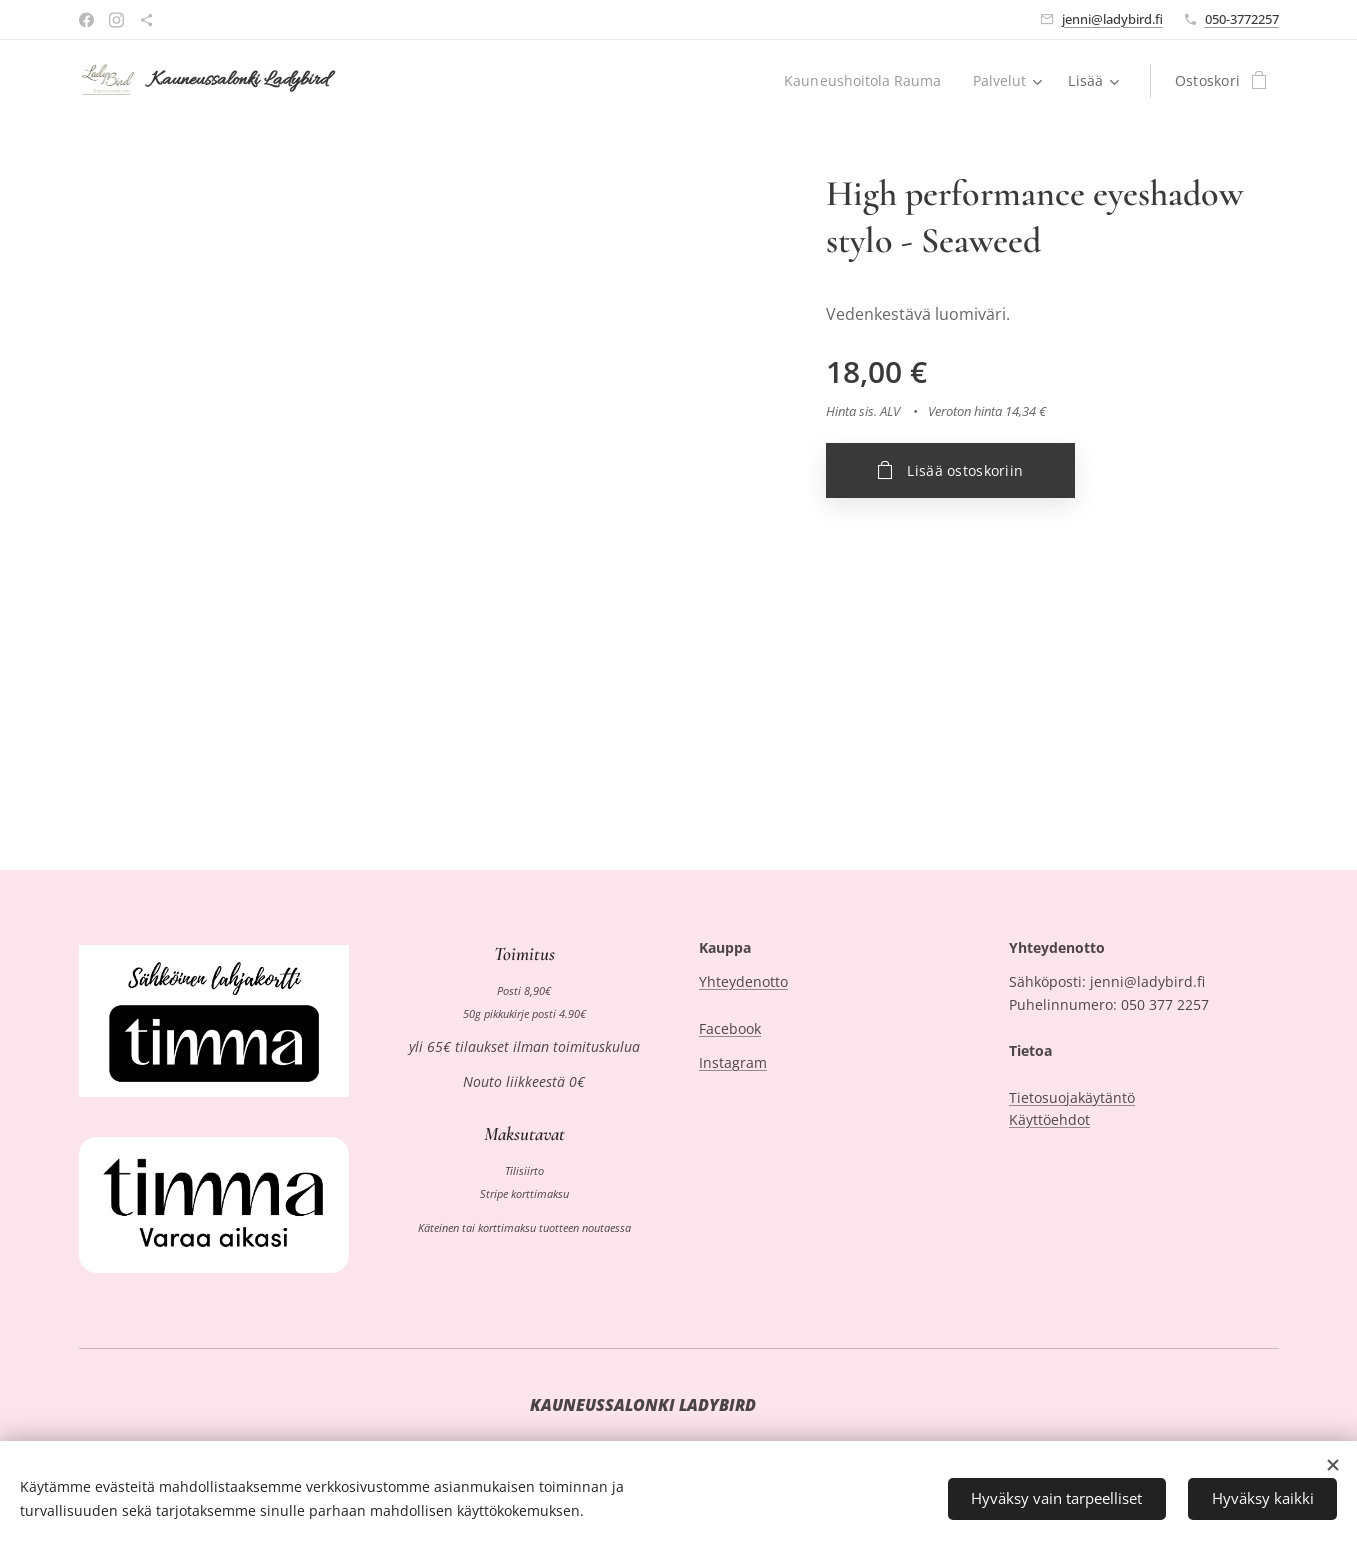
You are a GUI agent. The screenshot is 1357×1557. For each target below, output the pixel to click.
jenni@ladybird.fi (1112, 19)
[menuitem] (863, 81)
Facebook (730, 1028)
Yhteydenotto (743, 982)
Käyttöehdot (1049, 1119)
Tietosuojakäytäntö (1072, 1097)
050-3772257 (1242, 19)
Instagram (733, 1063)
